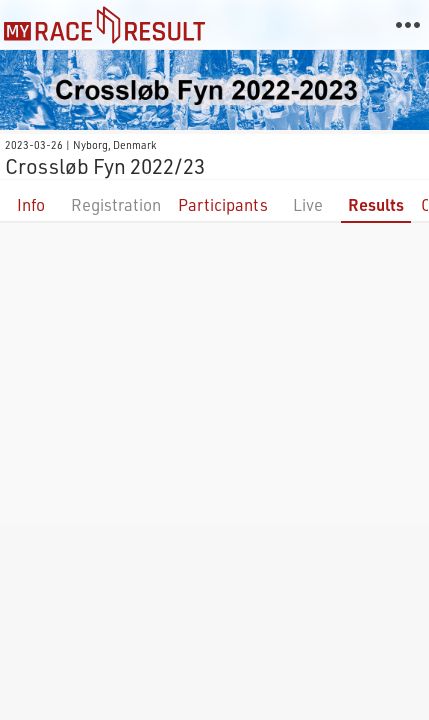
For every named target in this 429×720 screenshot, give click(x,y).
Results (376, 204)
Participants (223, 204)
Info (31, 204)
